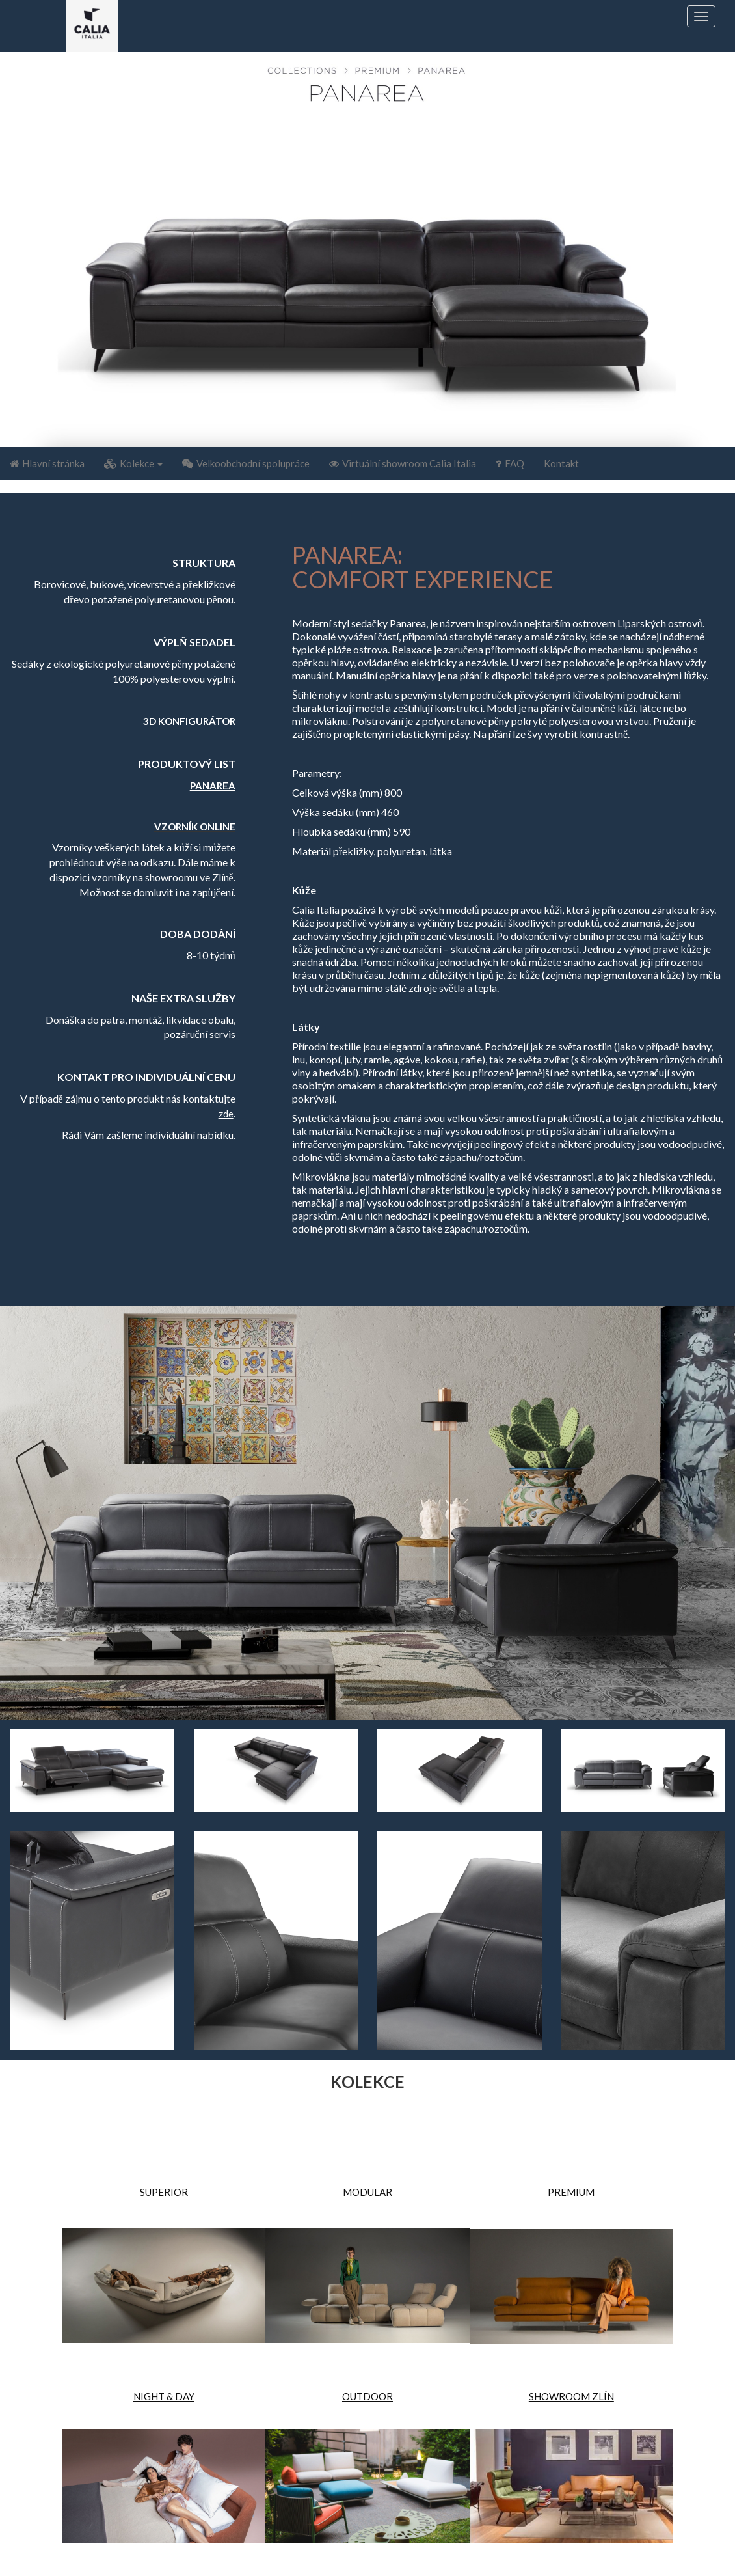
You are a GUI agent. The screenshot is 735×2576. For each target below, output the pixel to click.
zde (226, 1113)
